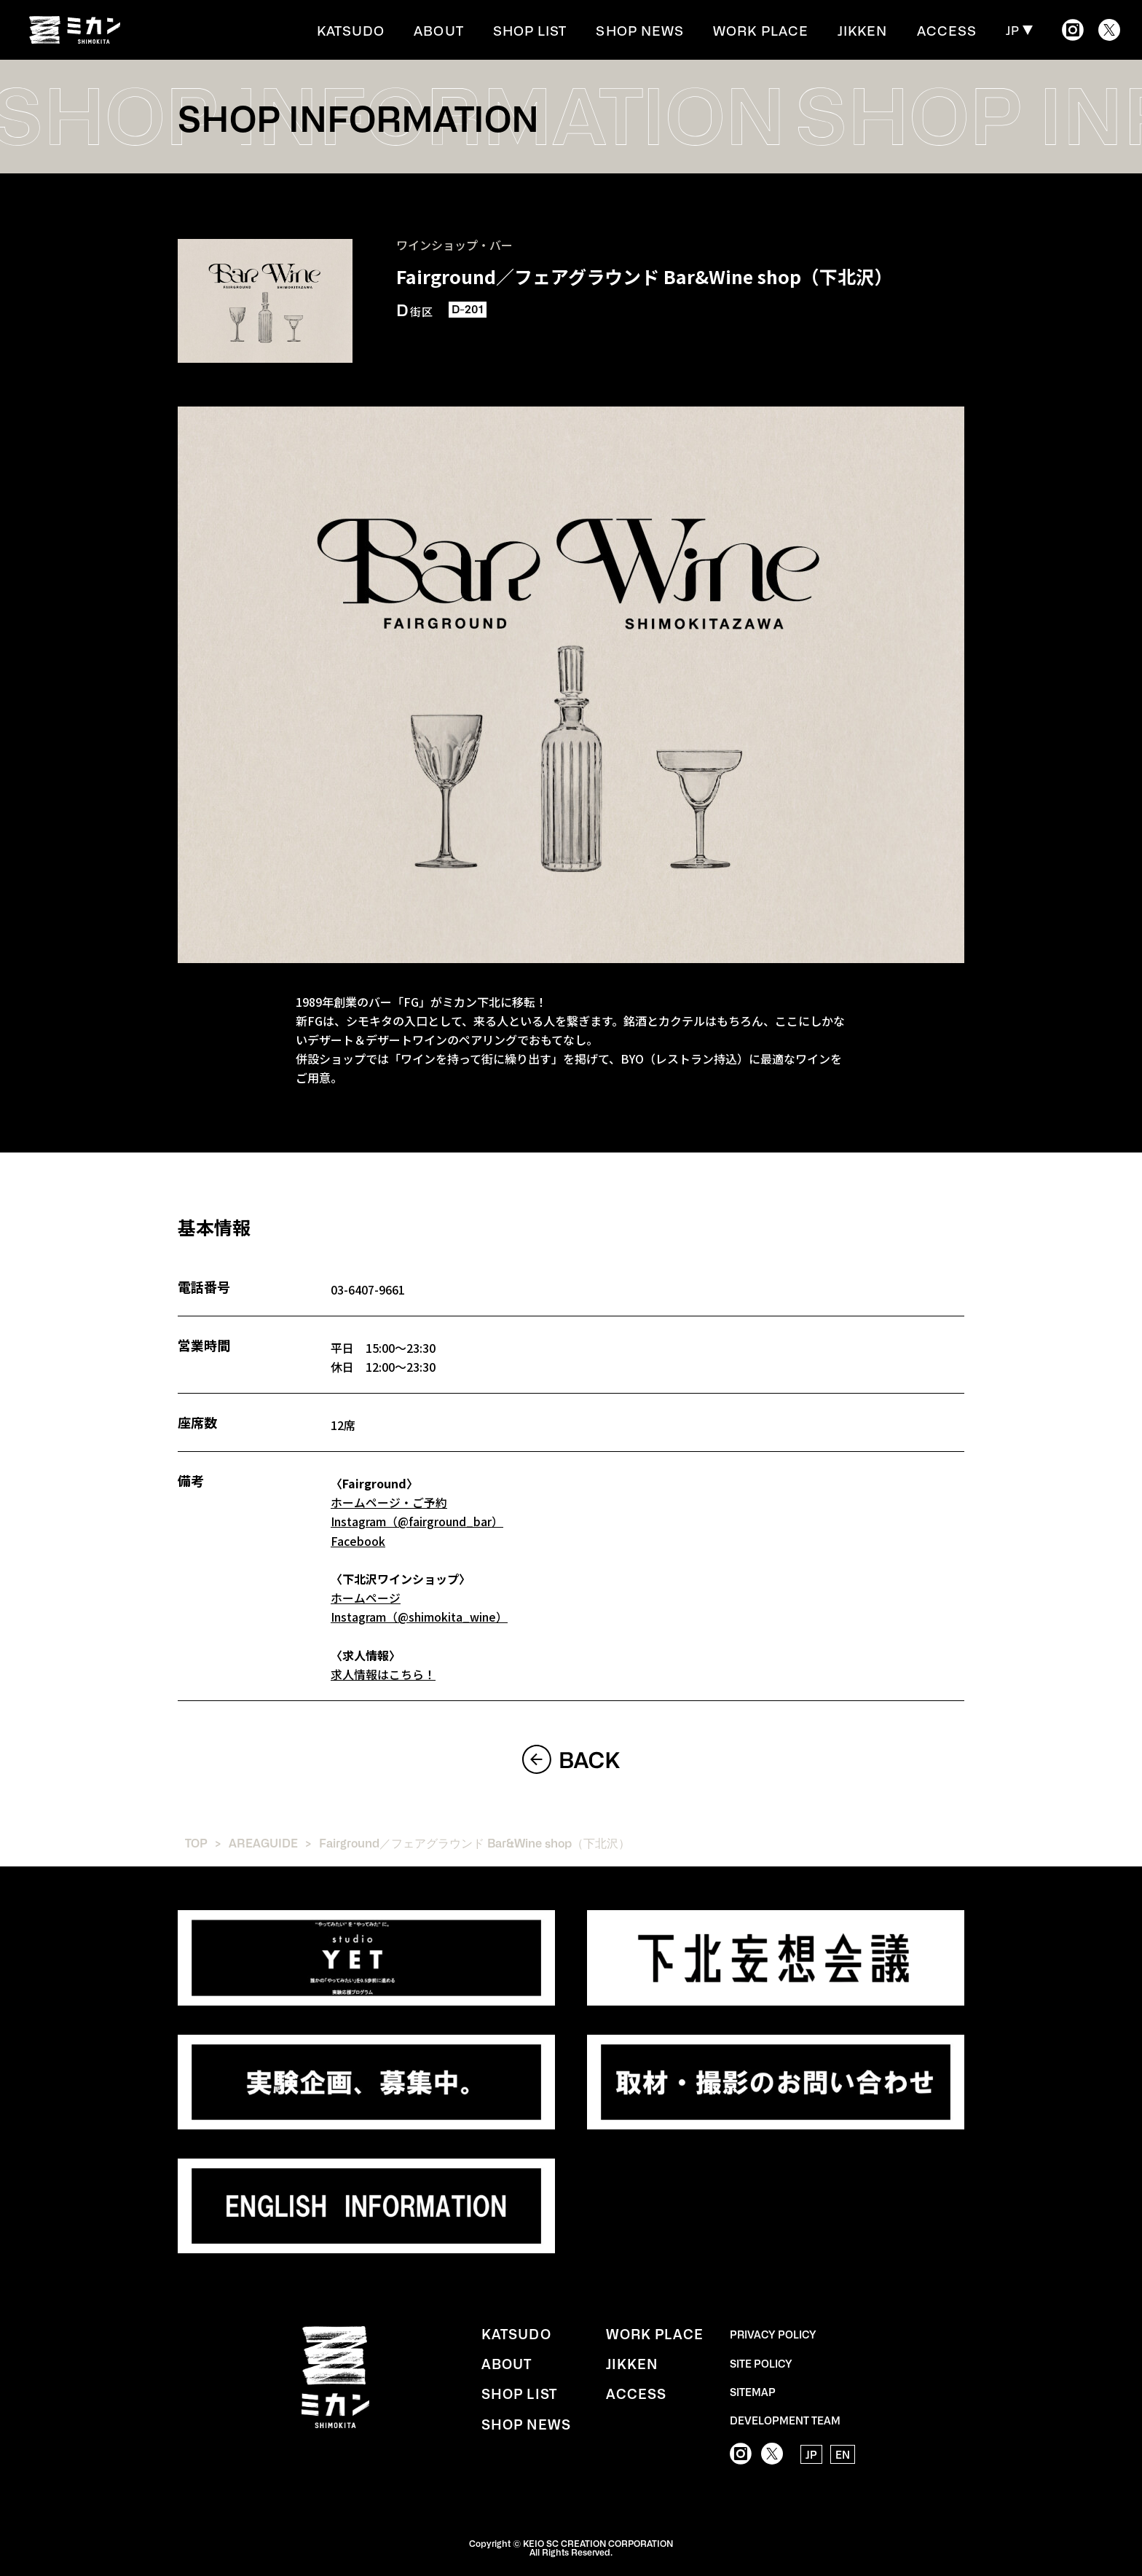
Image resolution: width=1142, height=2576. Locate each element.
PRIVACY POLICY (773, 2332)
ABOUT (480, 30)
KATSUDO (398, 30)
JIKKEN (872, 30)
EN (842, 2452)
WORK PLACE (778, 30)
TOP (196, 1841)
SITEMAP (753, 2389)
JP (1013, 30)
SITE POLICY (761, 2360)
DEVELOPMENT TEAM (785, 2417)
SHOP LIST (565, 30)
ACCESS (950, 30)
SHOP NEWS (666, 30)
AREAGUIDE (264, 1841)
